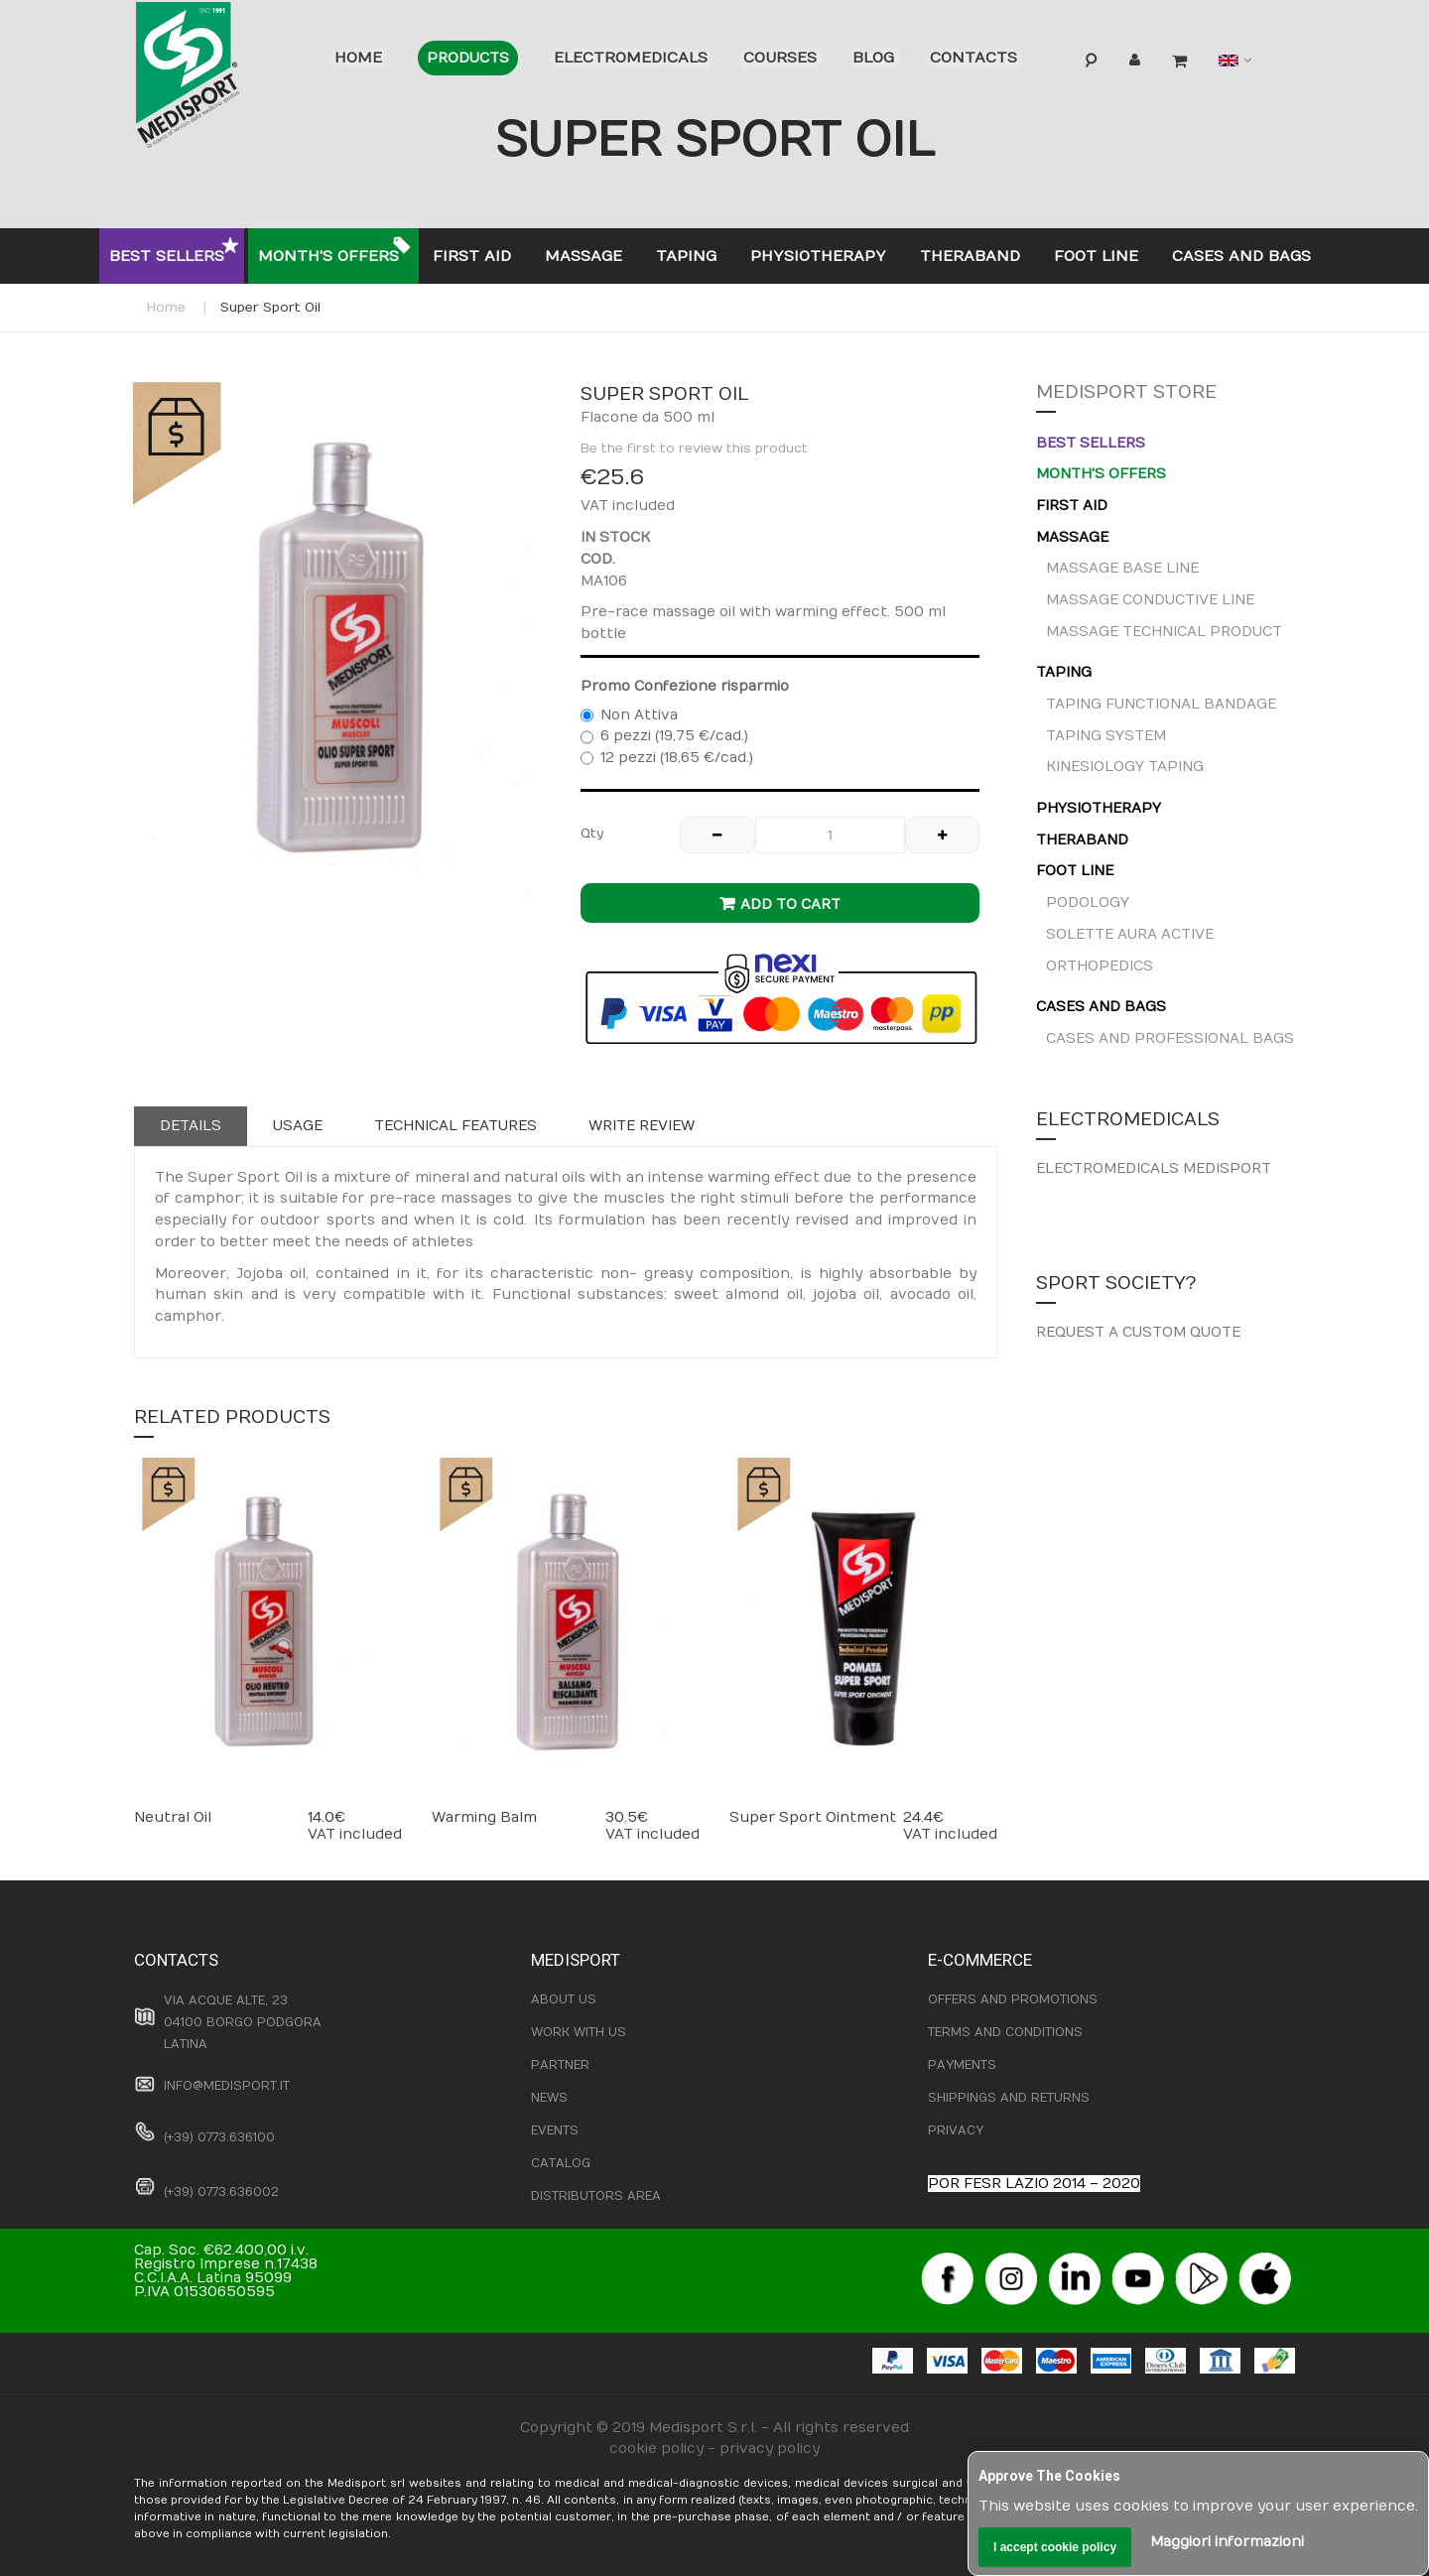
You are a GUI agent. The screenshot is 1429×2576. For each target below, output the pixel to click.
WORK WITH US (578, 2032)
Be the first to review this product (694, 448)
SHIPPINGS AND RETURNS (1009, 2098)
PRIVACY (955, 2130)
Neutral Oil (172, 1817)
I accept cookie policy (1054, 2547)
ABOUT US (563, 1999)
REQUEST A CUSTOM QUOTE (1138, 1332)
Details (190, 1125)
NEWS (549, 2098)
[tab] (190, 1126)
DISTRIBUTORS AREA (596, 2196)
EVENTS (555, 2130)
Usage (298, 1125)
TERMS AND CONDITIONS (1005, 2032)
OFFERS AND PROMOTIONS (1013, 1999)
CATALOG (560, 2163)
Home (166, 308)
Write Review (641, 1125)
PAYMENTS (962, 2065)
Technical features (455, 1125)
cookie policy (656, 2448)
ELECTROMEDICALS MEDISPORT (1153, 1168)
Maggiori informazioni (1227, 2541)
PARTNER (560, 2065)
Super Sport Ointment (812, 1817)
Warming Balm (484, 1817)
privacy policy (769, 2448)
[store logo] (218, 79)
